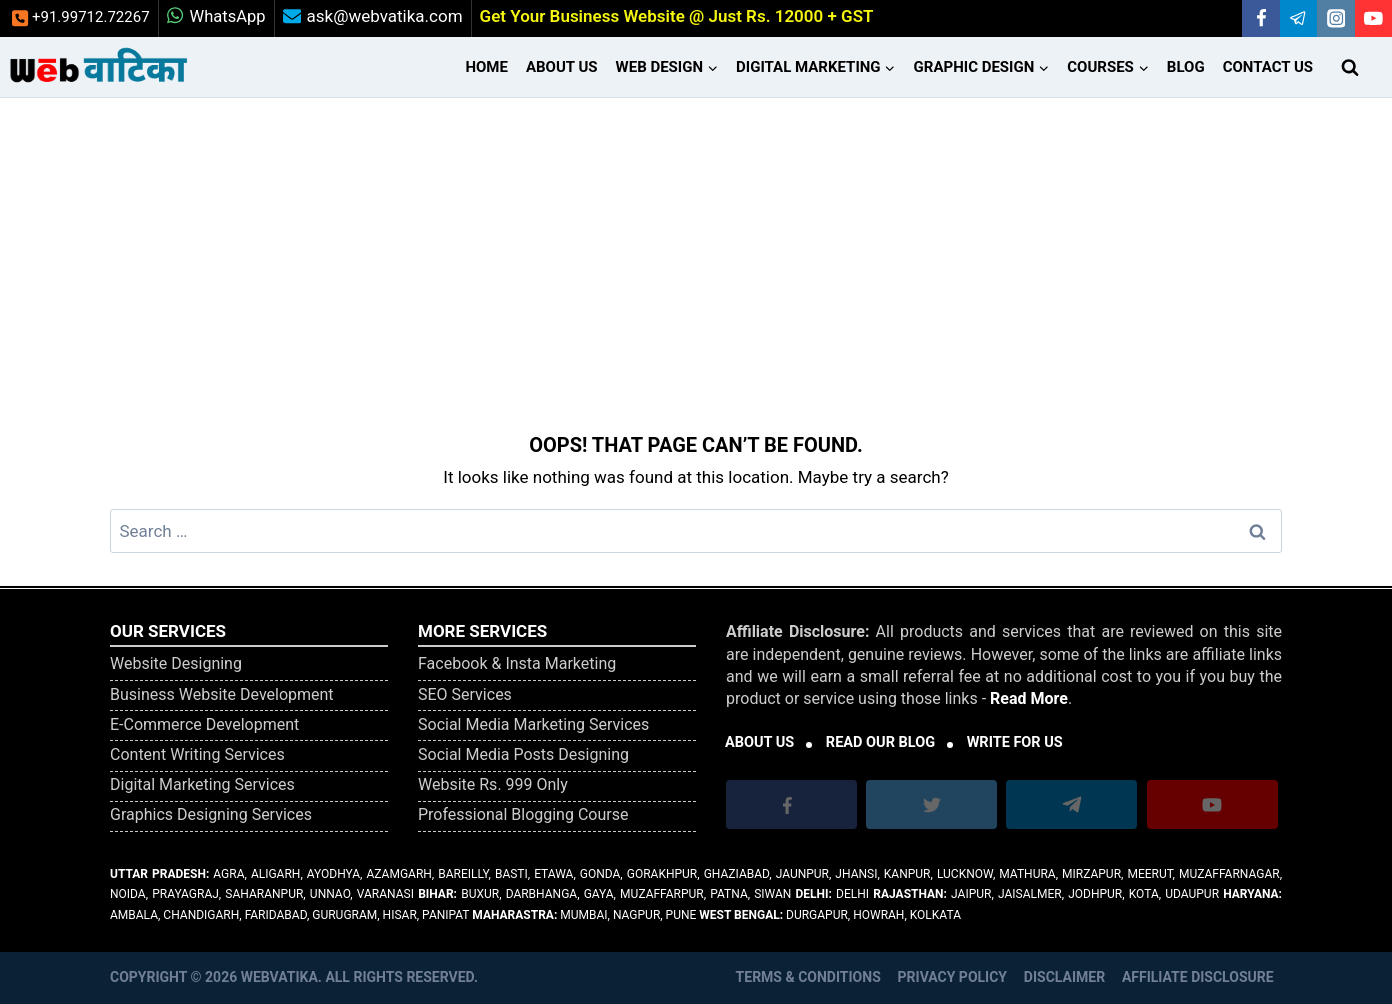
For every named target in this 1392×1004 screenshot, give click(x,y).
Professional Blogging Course (523, 814)
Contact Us (1268, 67)
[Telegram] (1298, 18)
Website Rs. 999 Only (493, 784)
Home (486, 67)
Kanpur (907, 874)
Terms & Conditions (808, 977)
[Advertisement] (696, 248)
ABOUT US (759, 742)
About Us (562, 67)
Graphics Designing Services (211, 814)
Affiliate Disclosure (1198, 977)
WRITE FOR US (1015, 742)
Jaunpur (802, 874)
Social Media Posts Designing (523, 754)
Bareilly (463, 874)
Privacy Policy (953, 977)
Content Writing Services (197, 754)
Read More (1029, 698)
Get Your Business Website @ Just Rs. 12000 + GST (677, 16)
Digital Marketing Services (202, 784)
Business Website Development (222, 694)
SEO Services (465, 694)
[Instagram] (1335, 18)
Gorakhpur (662, 874)
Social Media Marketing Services (533, 724)
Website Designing (176, 663)
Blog (1186, 67)
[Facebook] (1260, 18)
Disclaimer (1064, 977)
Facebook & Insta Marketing (517, 663)
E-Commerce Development (204, 724)
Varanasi (385, 894)
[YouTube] (1373, 18)
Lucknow (965, 874)
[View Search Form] (1350, 67)
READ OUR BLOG (880, 742)
